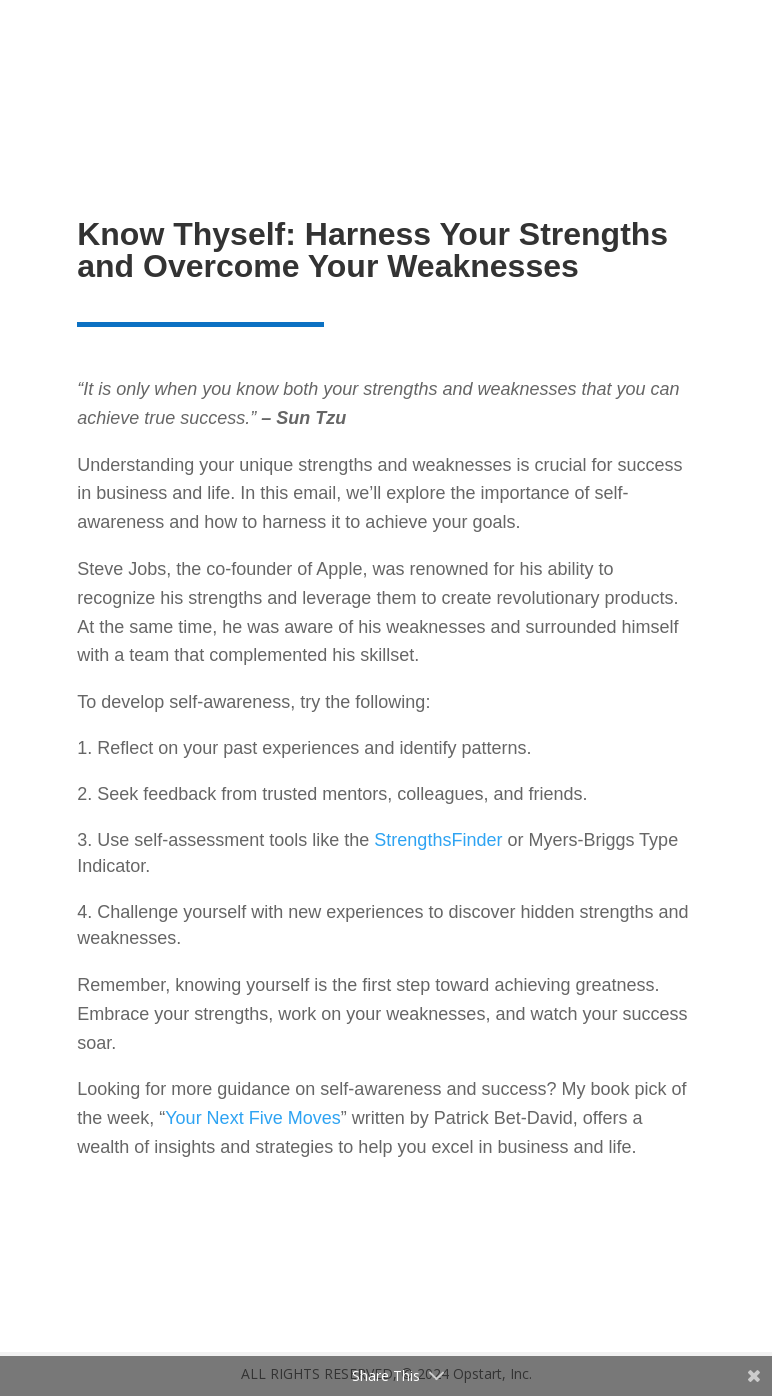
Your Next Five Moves (252, 1118)
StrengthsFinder (438, 840)
